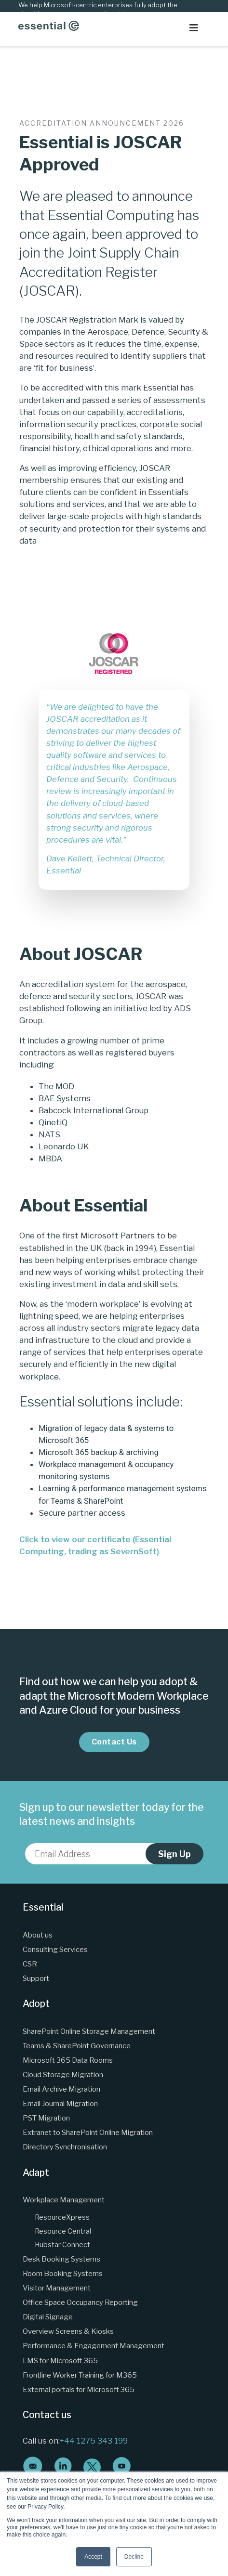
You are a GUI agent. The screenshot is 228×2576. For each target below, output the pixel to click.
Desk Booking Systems (61, 2259)
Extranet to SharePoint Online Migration (88, 2132)
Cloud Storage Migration (63, 2074)
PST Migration (46, 2117)
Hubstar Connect (62, 2244)
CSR (30, 1963)
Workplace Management (64, 2199)
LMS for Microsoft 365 (60, 2360)
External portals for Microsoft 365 (78, 2389)
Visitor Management (57, 2287)
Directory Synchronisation (65, 2146)
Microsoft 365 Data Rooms (68, 2060)
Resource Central (63, 2231)
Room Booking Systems (63, 2273)
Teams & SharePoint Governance (77, 2045)
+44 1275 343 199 (94, 2441)
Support (36, 1978)
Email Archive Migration (61, 2089)
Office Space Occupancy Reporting (80, 2302)
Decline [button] (134, 2556)
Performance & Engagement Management (93, 2345)
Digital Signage (48, 2316)
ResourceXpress (62, 2217)
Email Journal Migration (60, 2103)
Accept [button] (93, 2556)
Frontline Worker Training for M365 (80, 2375)
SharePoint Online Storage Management (89, 2031)
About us (38, 1934)
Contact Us (114, 1741)
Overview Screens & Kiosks (68, 2331)
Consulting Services (55, 1949)
